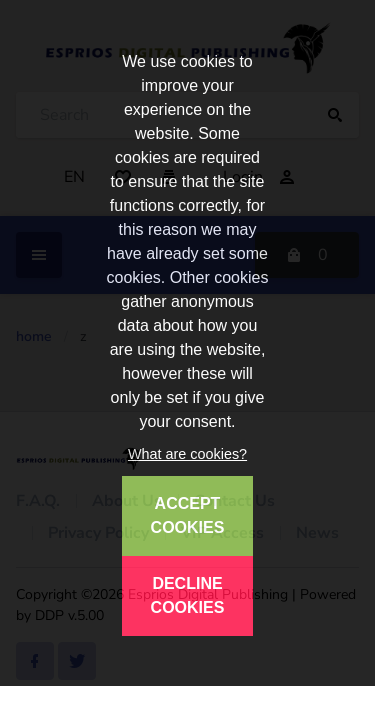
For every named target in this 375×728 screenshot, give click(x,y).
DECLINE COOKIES (188, 595)
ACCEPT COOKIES (188, 515)
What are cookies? (187, 454)
